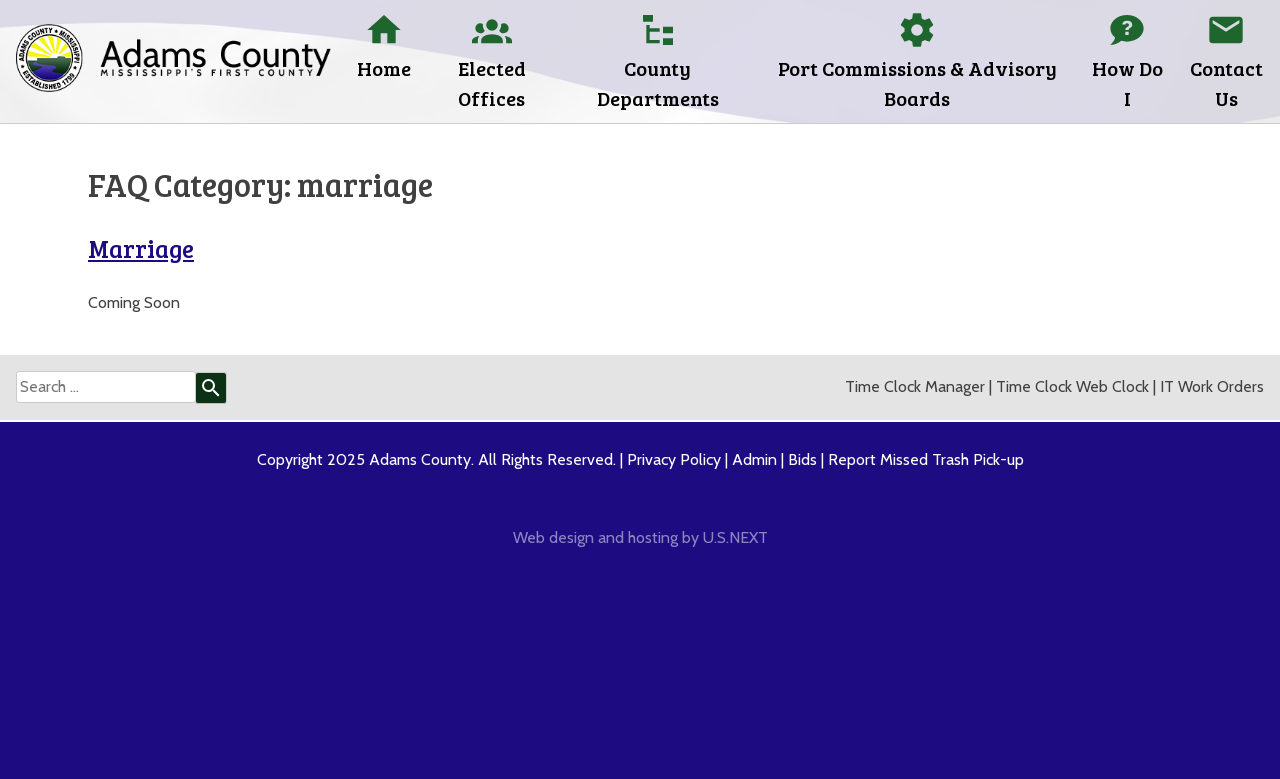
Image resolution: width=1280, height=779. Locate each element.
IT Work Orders (1212, 386)
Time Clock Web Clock (1072, 386)
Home (384, 68)
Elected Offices (492, 83)
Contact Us (1226, 83)
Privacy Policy (674, 459)
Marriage (141, 248)
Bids (802, 459)
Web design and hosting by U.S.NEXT (640, 537)
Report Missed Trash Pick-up (926, 459)
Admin (754, 459)
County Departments (658, 83)
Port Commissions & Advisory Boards (917, 83)
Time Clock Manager (915, 386)
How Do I (1127, 83)
